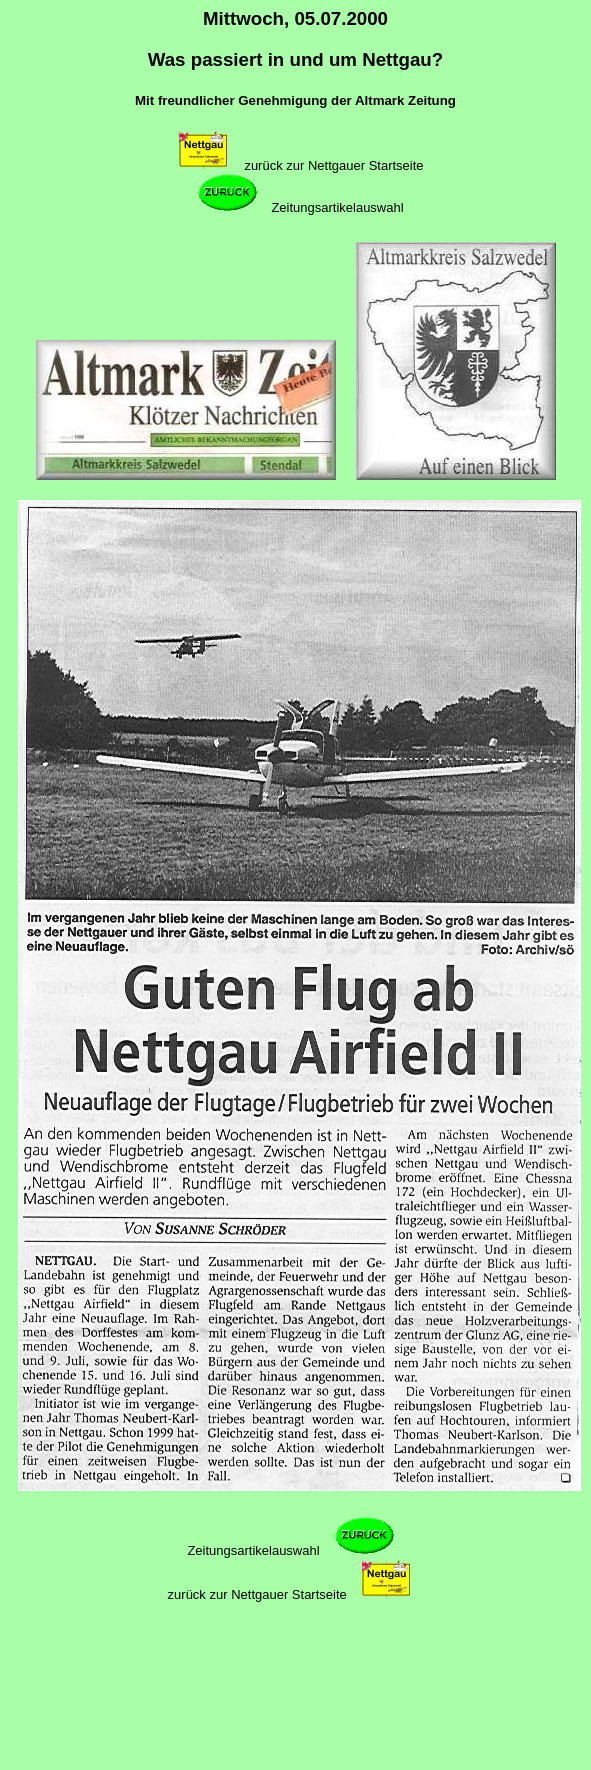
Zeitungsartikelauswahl (337, 207)
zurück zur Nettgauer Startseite (333, 165)
